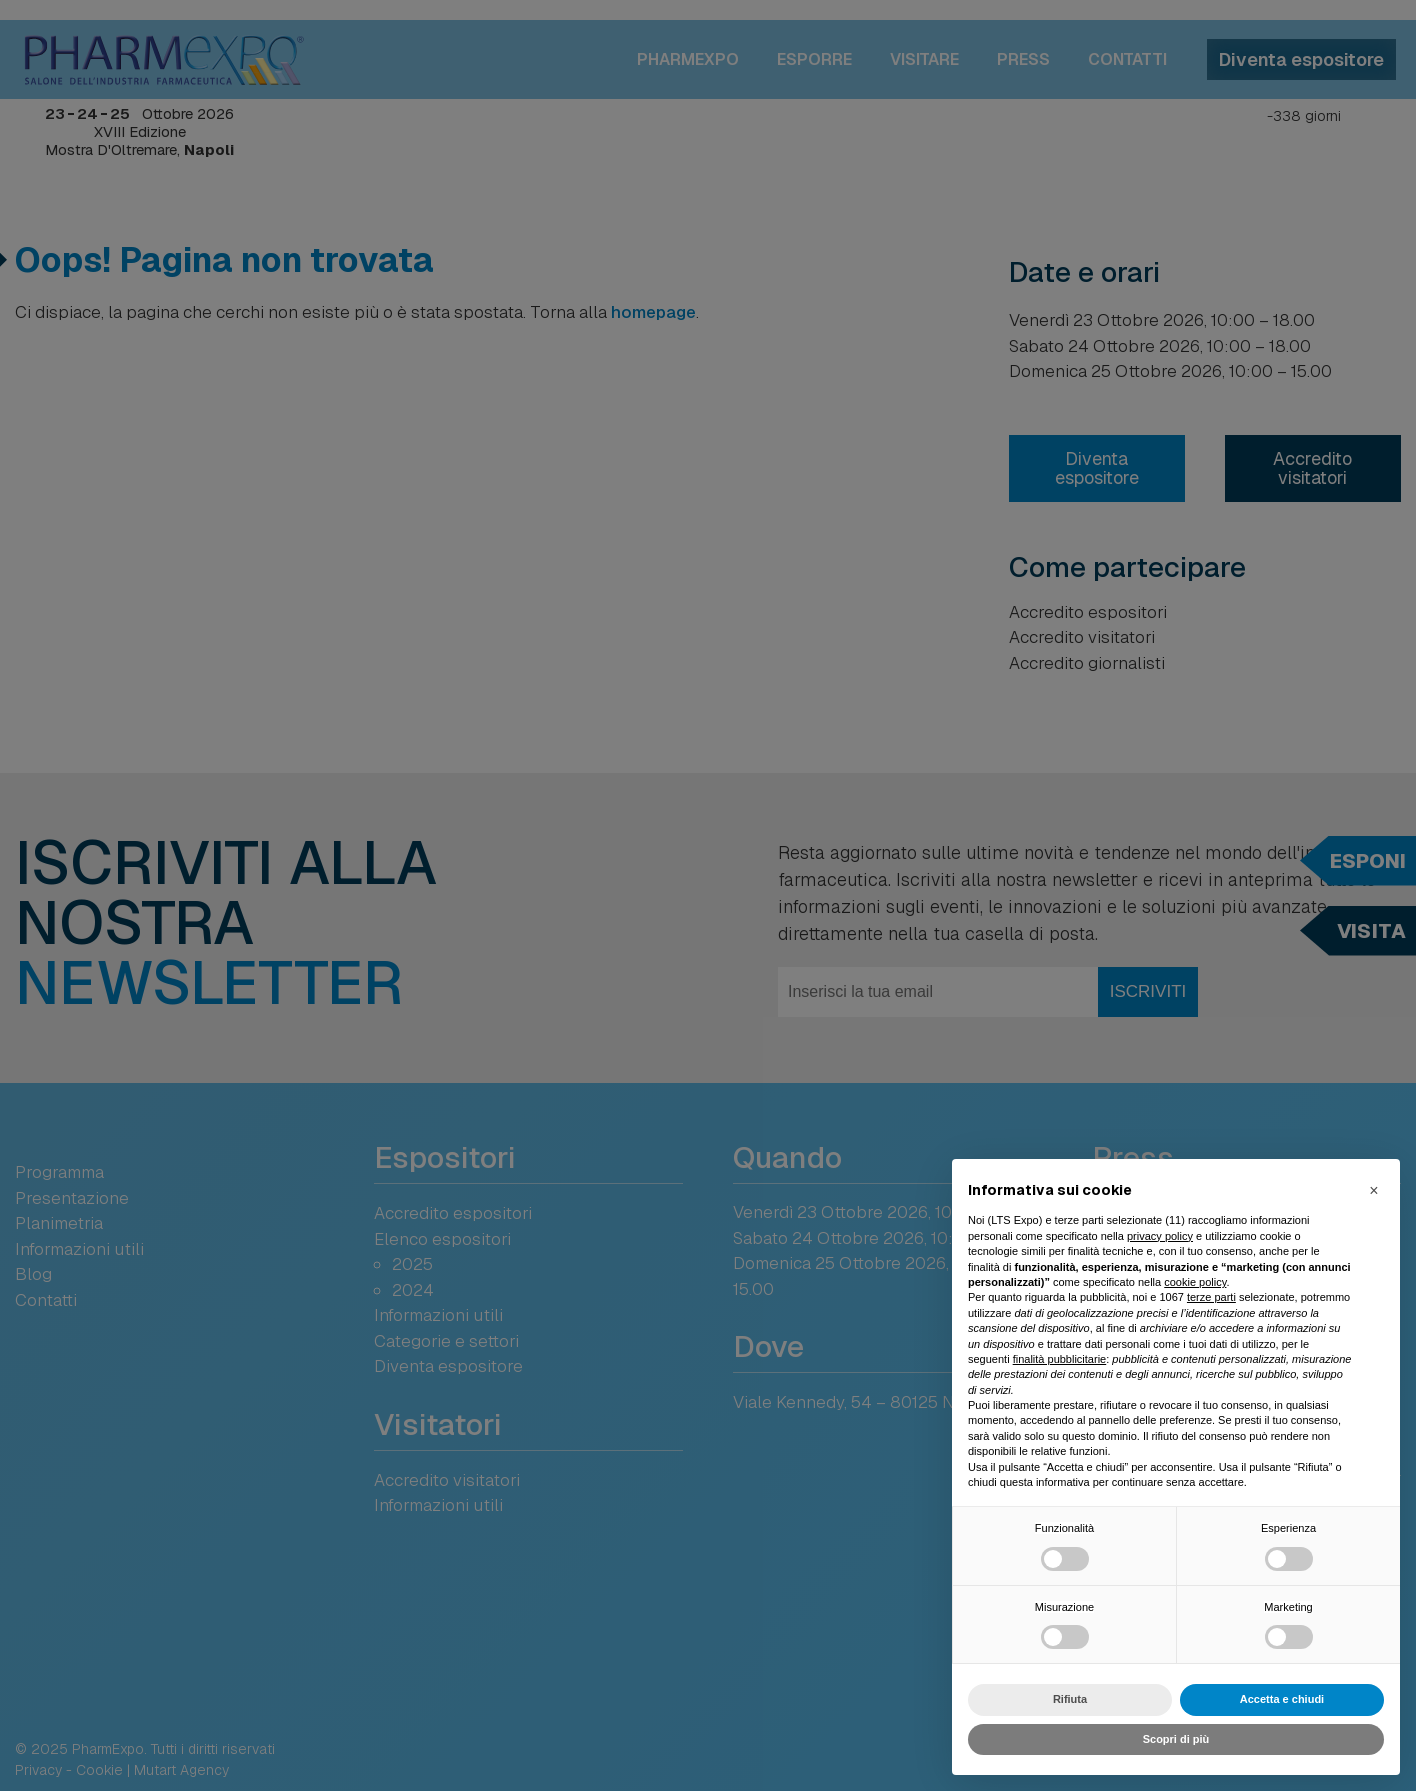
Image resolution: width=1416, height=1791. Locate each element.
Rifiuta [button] (1070, 1699)
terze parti (1211, 1297)
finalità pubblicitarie (1060, 1359)
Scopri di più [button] (1176, 1739)
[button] (1374, 1191)
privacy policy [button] (1160, 1236)
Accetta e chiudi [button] (1282, 1699)
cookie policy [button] (1195, 1282)
